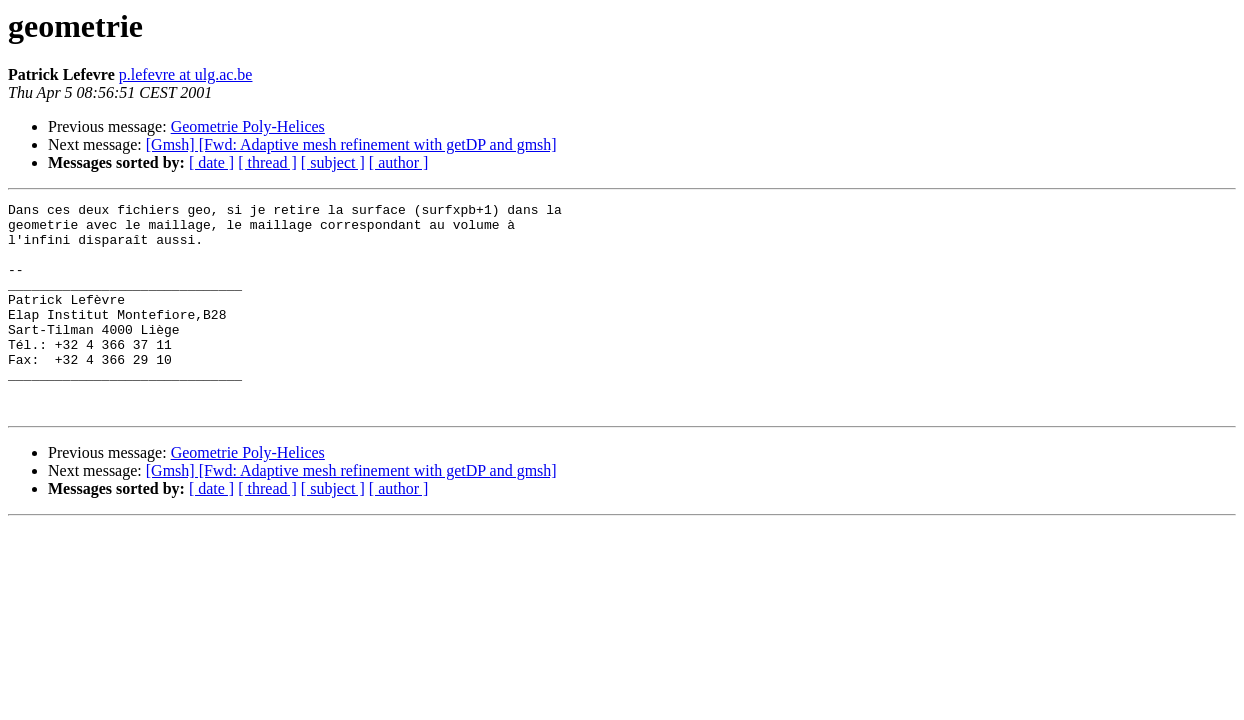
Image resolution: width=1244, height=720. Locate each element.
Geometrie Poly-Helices (248, 126)
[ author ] (399, 162)
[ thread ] (267, 162)
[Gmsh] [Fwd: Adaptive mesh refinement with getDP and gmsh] (351, 144)
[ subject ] (333, 162)
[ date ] (211, 162)
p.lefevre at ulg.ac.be (186, 74)
